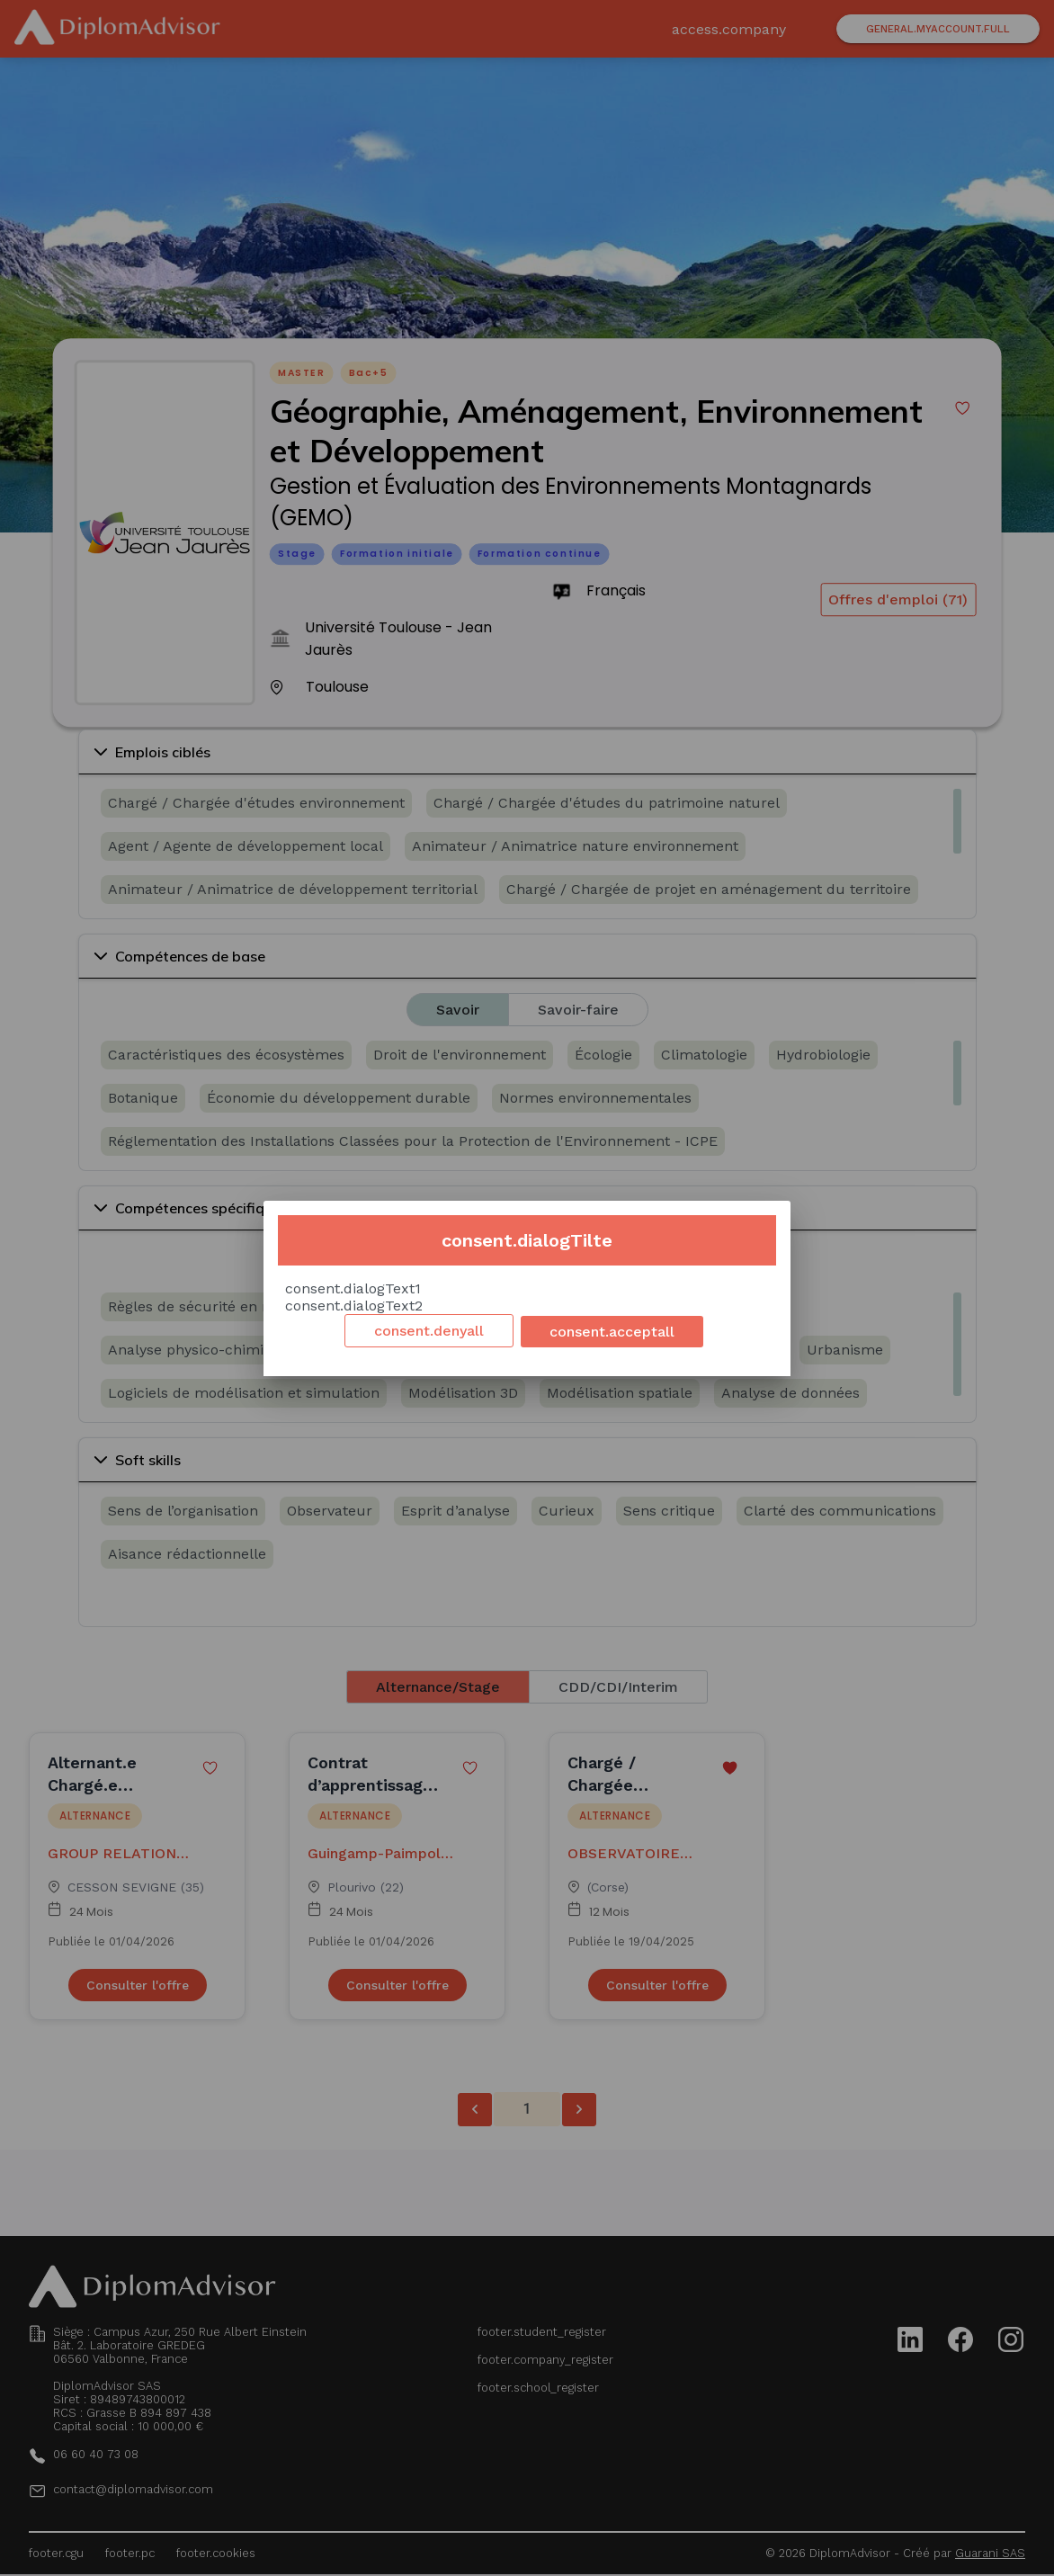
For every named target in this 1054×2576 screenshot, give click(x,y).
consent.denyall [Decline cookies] (429, 1330)
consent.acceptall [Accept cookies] (611, 1331)
